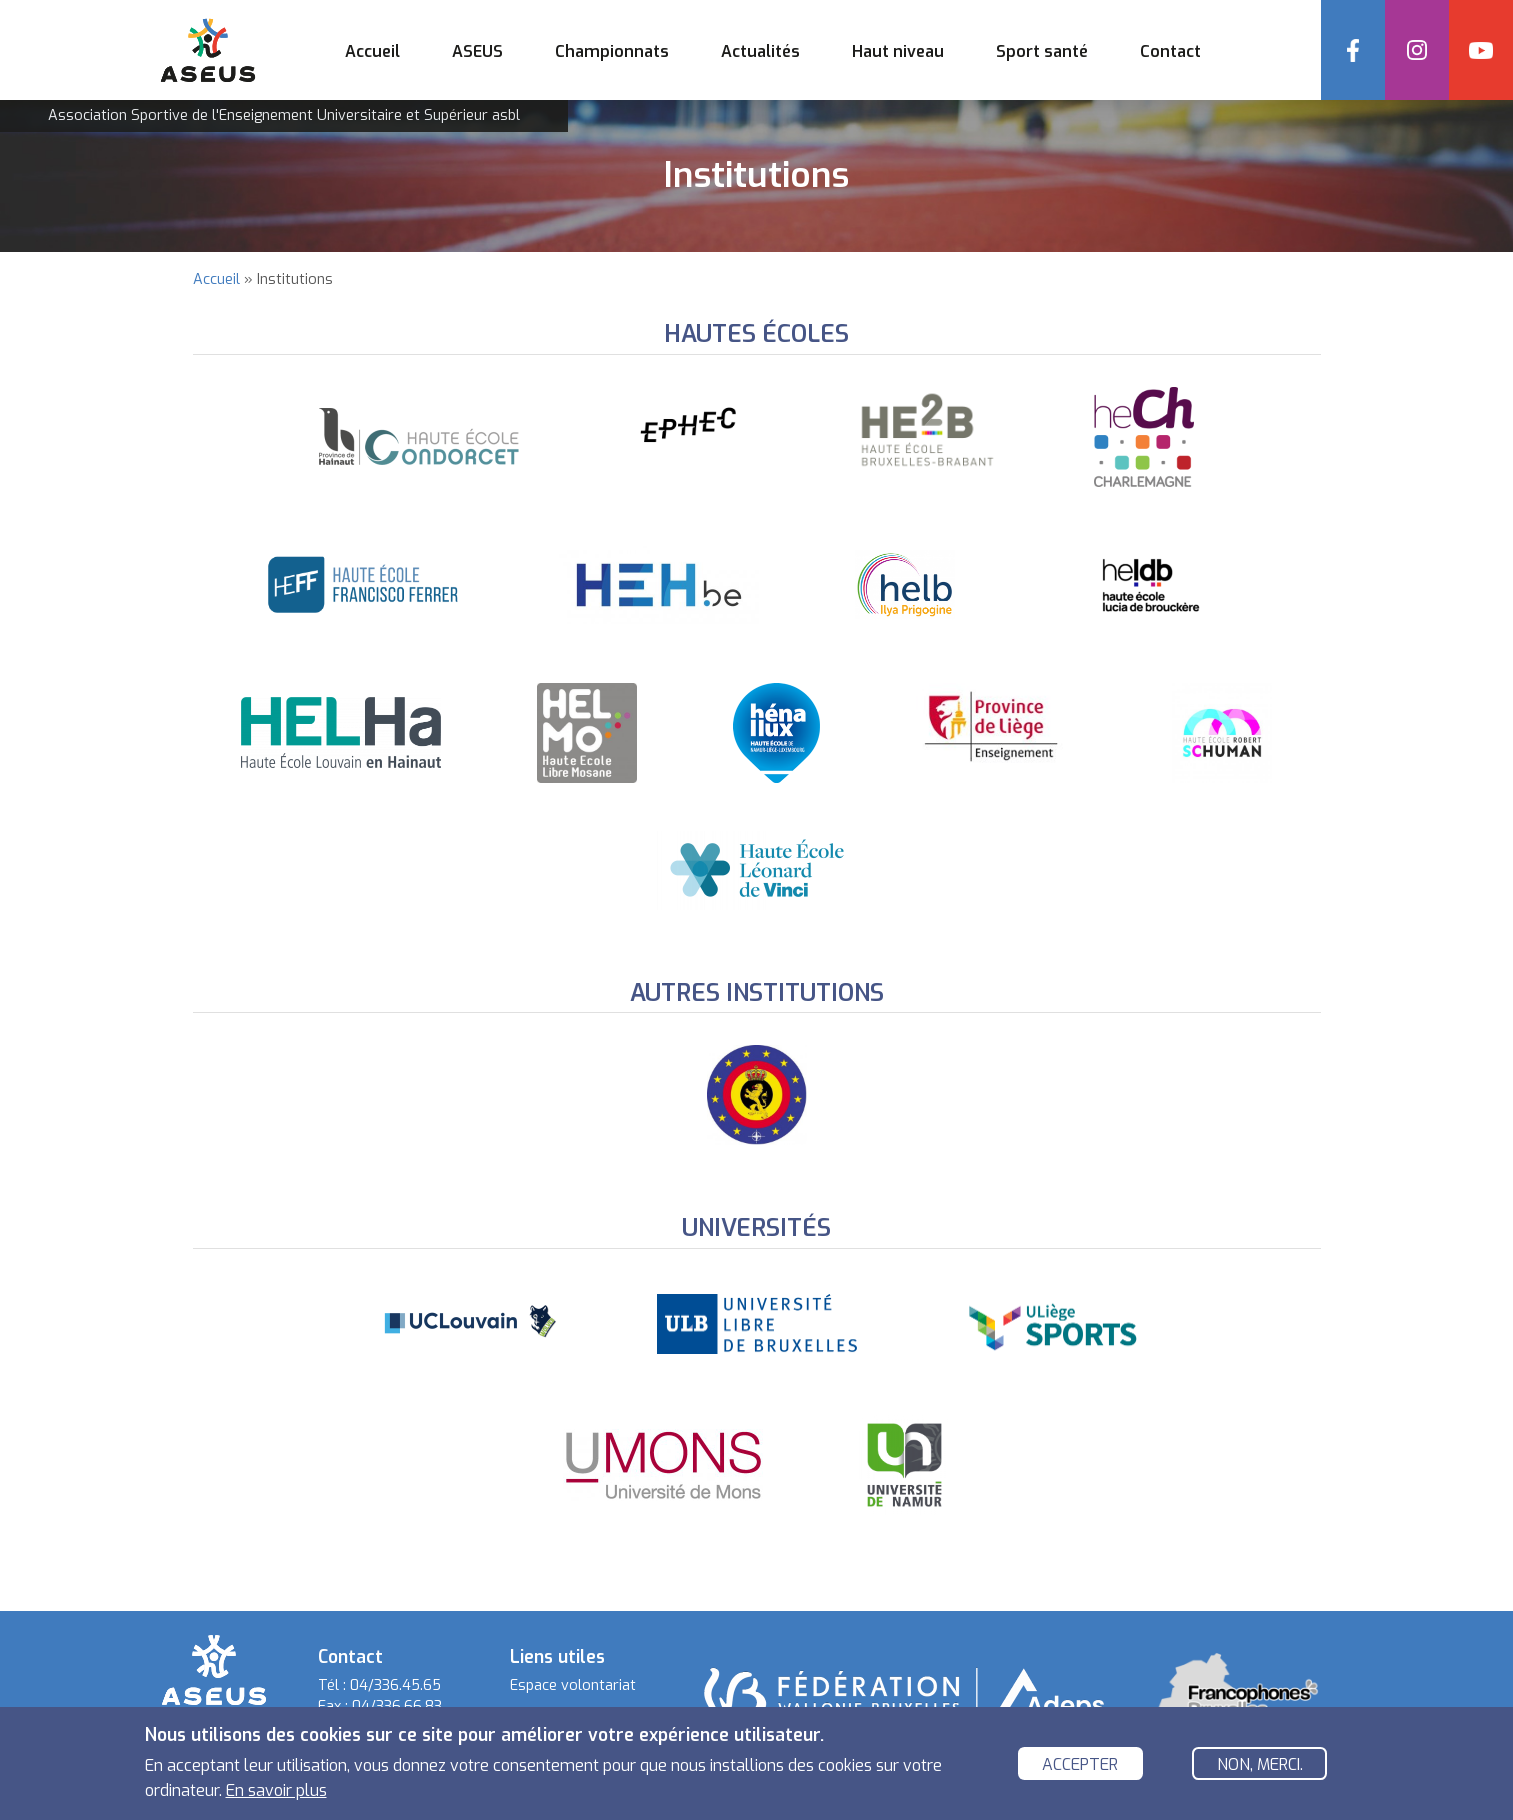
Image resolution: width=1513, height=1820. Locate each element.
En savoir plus (276, 1793)
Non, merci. (1260, 1767)
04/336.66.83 (397, 1706)
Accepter (1080, 1767)
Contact (1170, 51)
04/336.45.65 (395, 1685)
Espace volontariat (573, 1685)
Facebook (1353, 50)
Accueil (372, 51)
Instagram (1417, 50)
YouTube (1481, 50)
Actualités (760, 51)
